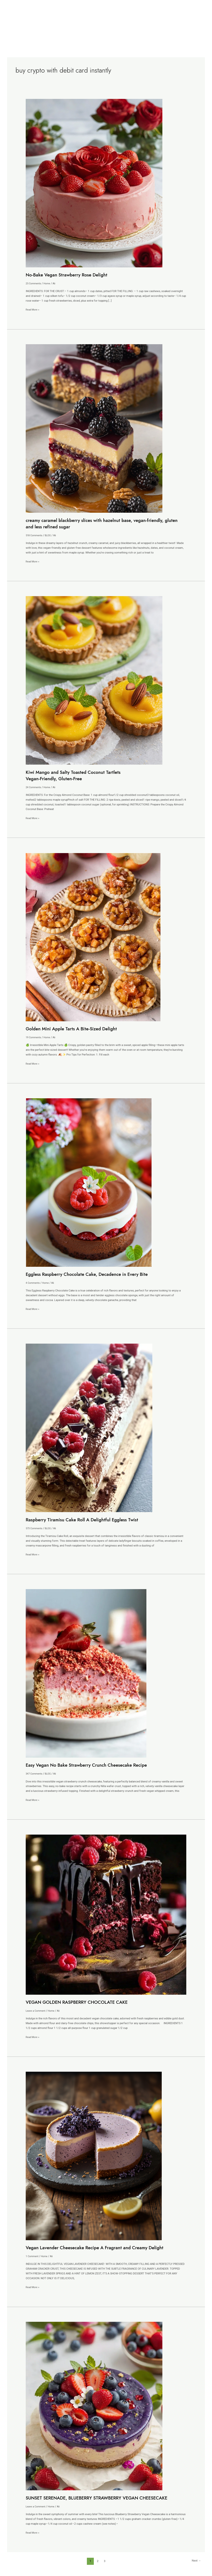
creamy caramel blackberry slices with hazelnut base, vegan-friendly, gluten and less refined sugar (100, 523)
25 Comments (35, 283)
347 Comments (35, 1773)
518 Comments (35, 535)
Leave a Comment (37, 2010)
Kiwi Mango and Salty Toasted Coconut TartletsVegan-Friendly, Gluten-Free (77, 775)
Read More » (33, 309)
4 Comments (34, 1282)
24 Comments (35, 787)
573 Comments (35, 1528)
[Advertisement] (99, 23)
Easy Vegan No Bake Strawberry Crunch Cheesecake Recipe (91, 1764)
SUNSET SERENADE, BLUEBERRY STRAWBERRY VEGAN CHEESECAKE (104, 2497)
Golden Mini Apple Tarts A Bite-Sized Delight (75, 1028)
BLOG (51, 535)
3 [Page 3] (104, 2561)
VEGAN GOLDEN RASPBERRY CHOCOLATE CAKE (81, 2002)
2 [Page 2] (96, 2561)
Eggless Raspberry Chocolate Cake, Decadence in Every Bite (92, 1274)
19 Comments (35, 1037)
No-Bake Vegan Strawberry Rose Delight (70, 274)
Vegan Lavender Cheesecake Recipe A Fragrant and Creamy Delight (100, 2247)
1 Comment (33, 2256)
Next (195, 2561)
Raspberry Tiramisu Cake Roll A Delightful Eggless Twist (87, 1519)
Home (49, 283)
